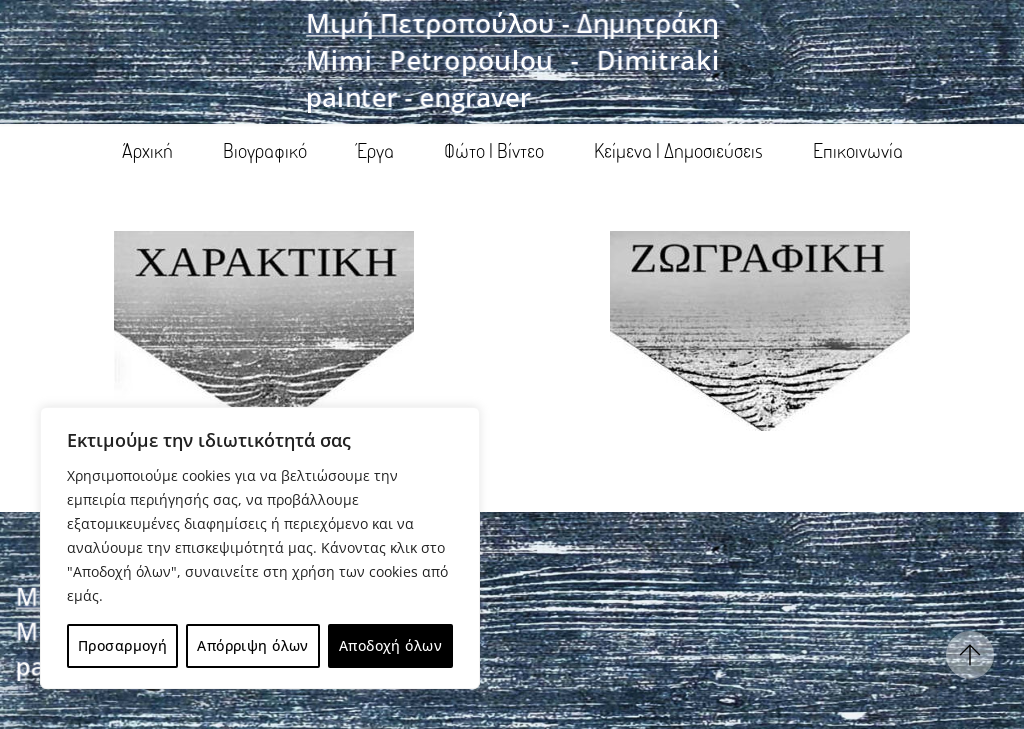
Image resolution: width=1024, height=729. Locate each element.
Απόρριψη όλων (252, 645)
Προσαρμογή (122, 645)
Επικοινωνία (858, 150)
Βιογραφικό (265, 150)
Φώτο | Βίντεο (494, 150)
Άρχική (147, 150)
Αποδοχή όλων (390, 645)
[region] (260, 548)
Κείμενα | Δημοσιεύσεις (678, 150)
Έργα (375, 150)
